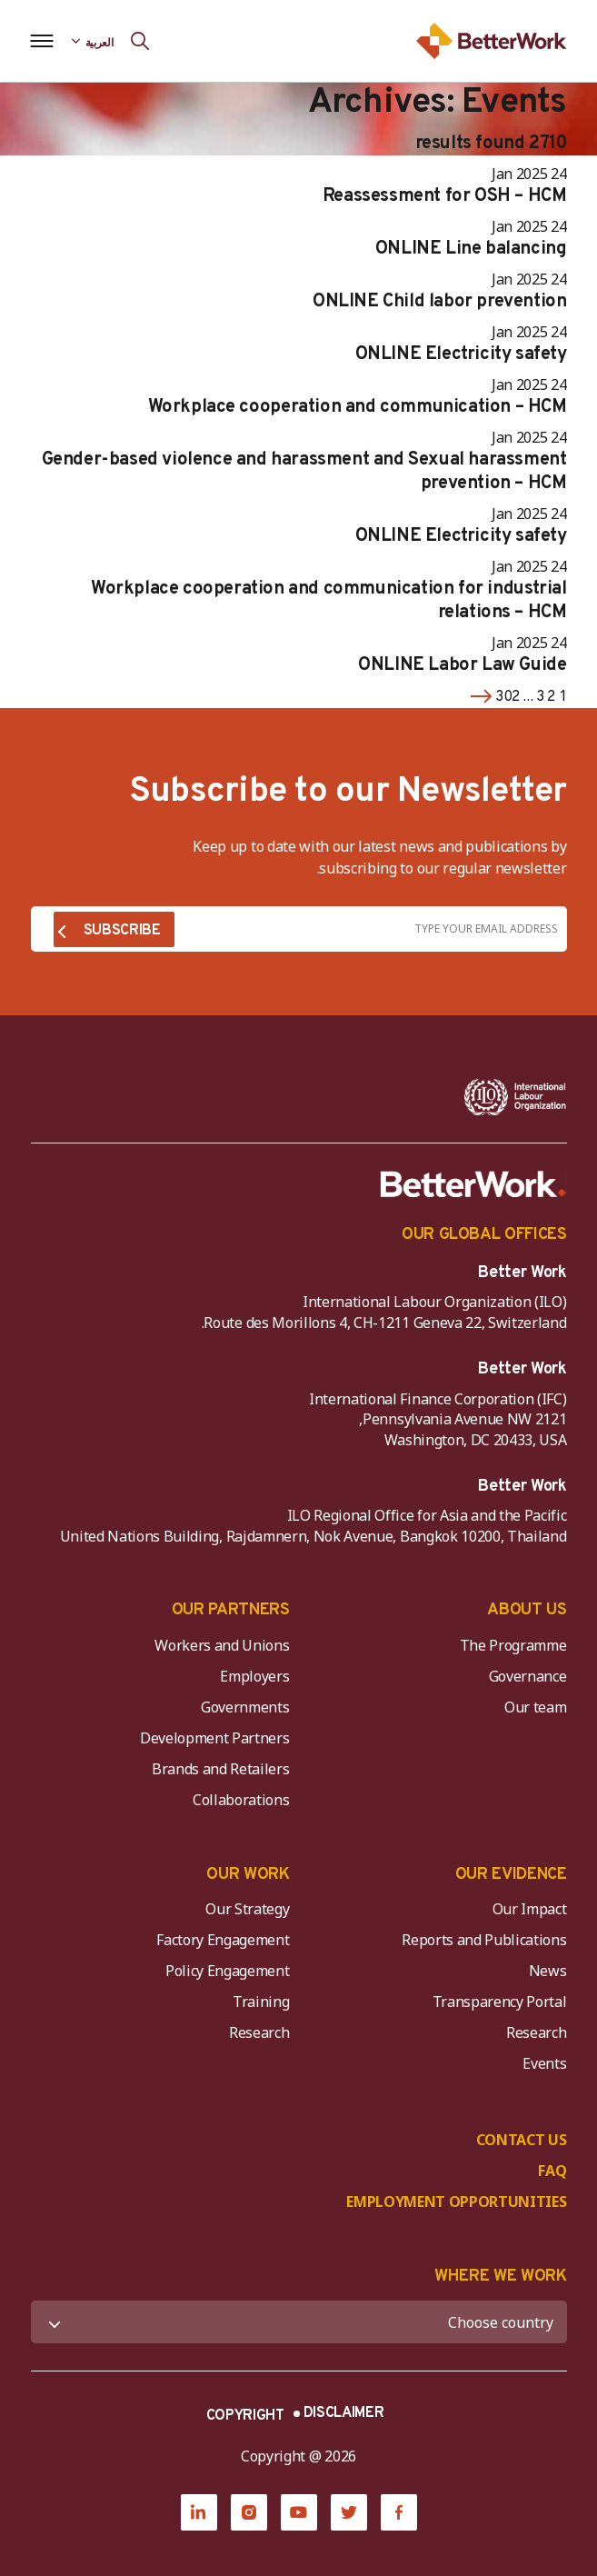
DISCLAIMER (343, 2413)
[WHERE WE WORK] (299, 2322)
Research (536, 2032)
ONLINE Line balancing (471, 249)
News (548, 1971)
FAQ (552, 2171)
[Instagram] (249, 2512)
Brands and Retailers (221, 1769)
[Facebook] (399, 2512)
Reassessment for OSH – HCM (445, 196)
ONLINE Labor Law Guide (462, 665)
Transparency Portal (500, 2002)
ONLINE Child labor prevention (439, 302)
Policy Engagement (224, 1971)
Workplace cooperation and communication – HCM (357, 407)
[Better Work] (473, 1184)
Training (261, 2002)
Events (544, 2063)
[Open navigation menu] (42, 41)
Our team (535, 1707)
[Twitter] (349, 2512)
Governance (528, 1676)
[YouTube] (299, 2512)
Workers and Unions (221, 1645)
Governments (245, 1707)
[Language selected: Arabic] (93, 41)
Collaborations (241, 1800)
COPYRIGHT (245, 2416)
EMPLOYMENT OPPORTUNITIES (456, 2202)
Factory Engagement (222, 1940)
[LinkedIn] (199, 2512)
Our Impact (530, 1909)
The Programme (513, 1645)
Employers (254, 1676)
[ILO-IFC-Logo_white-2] (514, 1097)
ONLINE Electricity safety (461, 354)
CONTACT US (521, 2140)
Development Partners (215, 1738)
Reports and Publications (484, 1940)
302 (507, 697)
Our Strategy (247, 1909)
